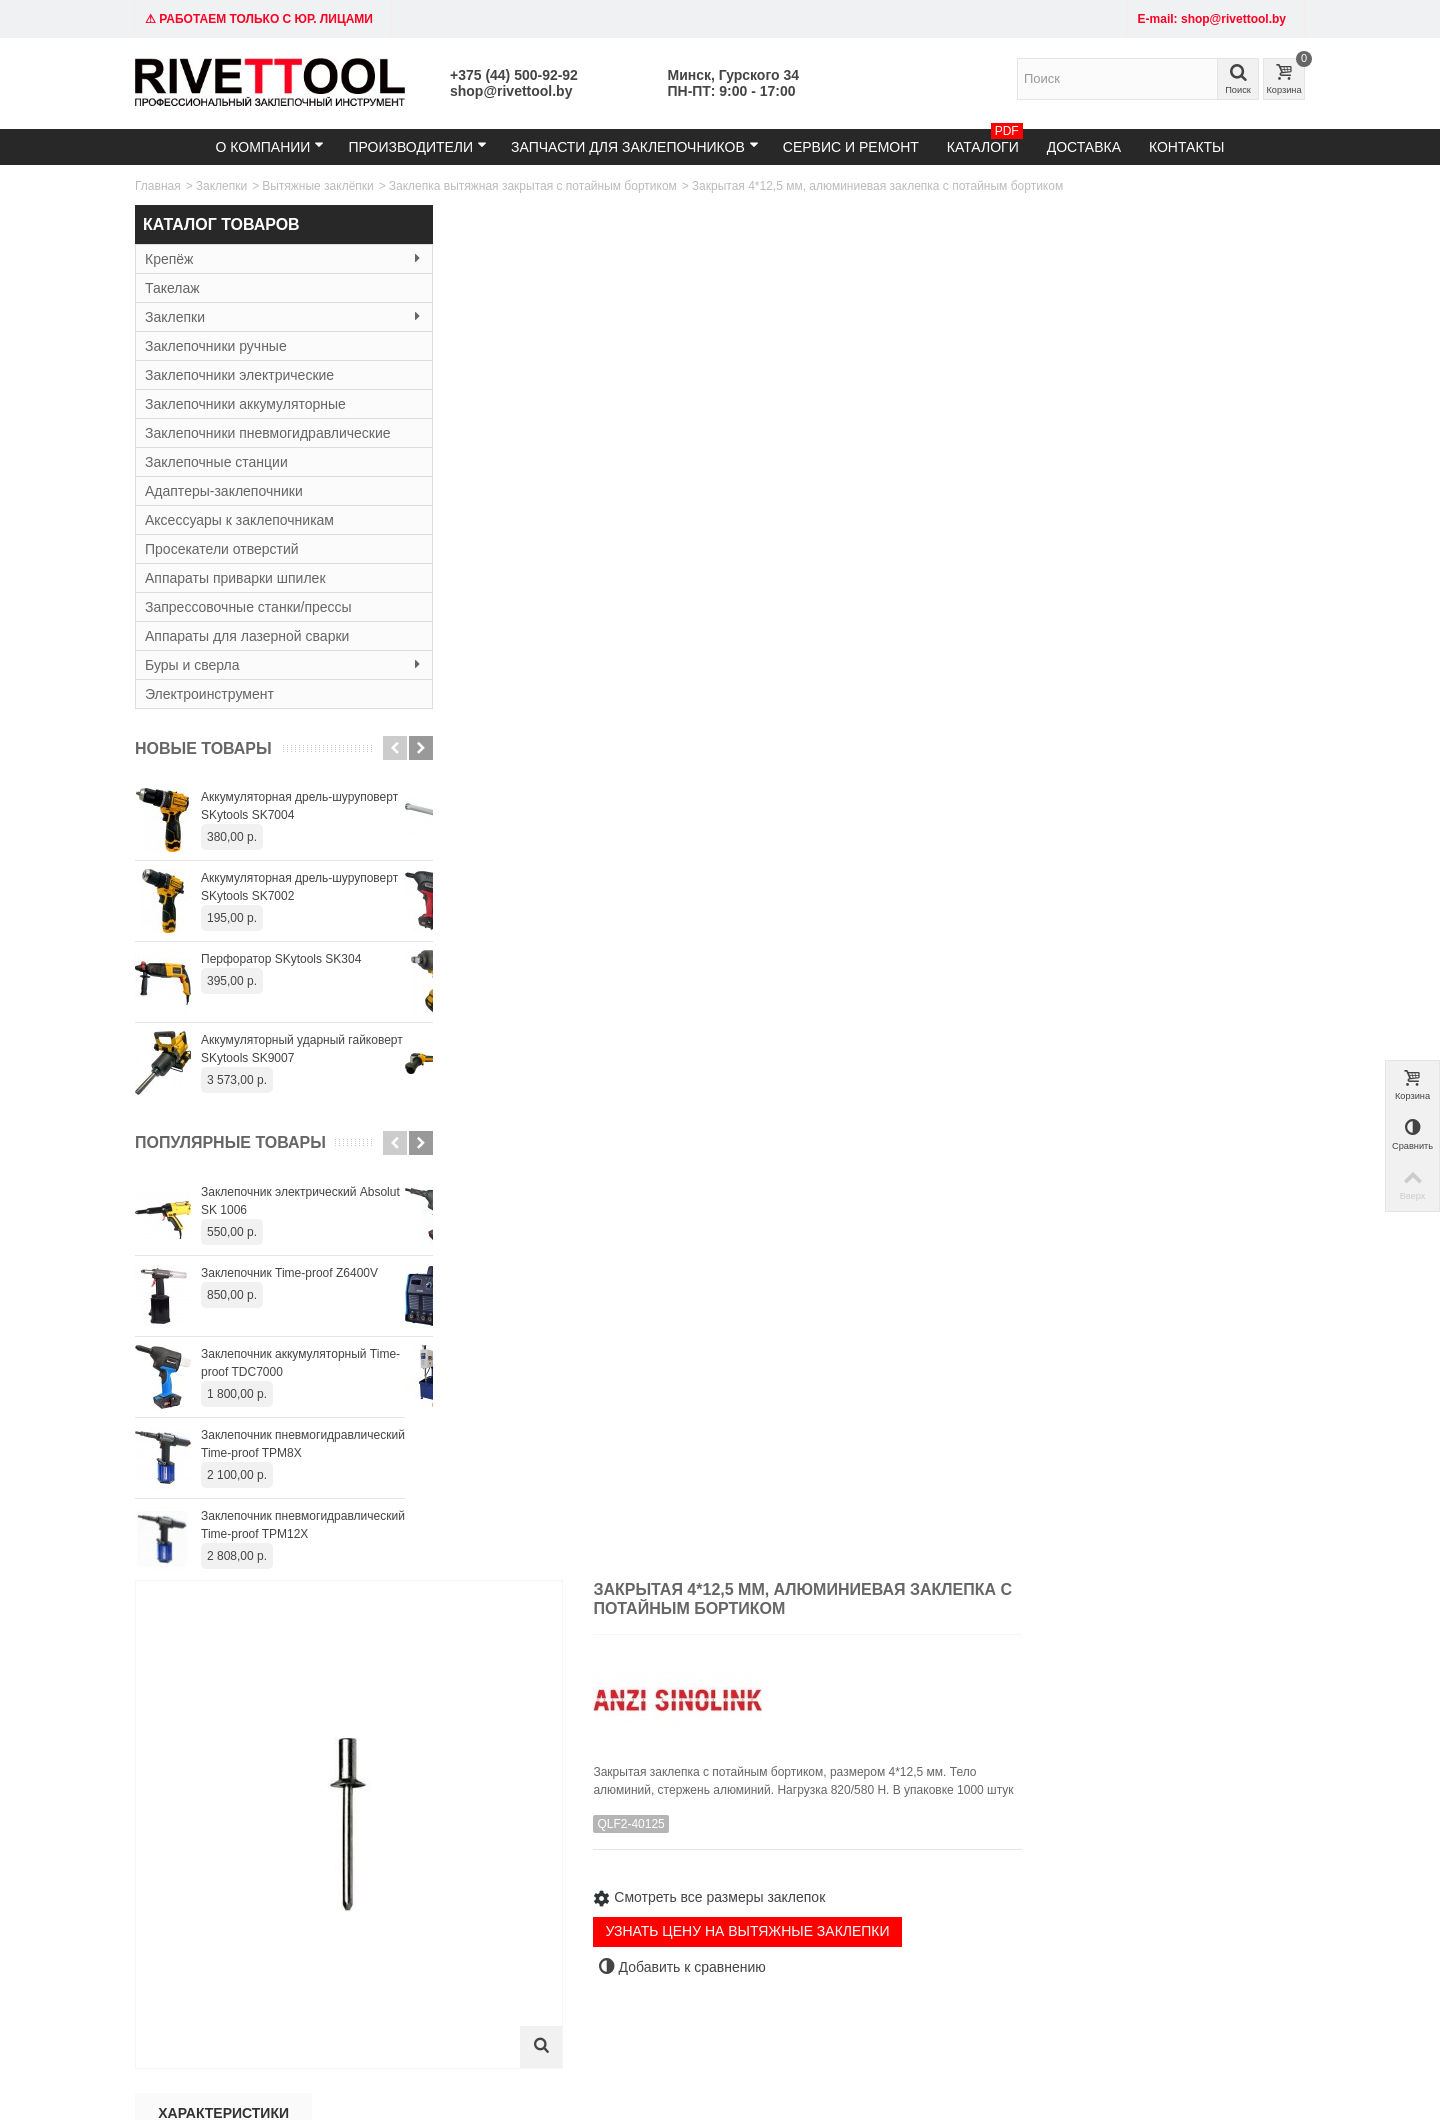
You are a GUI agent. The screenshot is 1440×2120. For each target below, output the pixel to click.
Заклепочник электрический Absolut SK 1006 (300, 1201)
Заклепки (221, 186)
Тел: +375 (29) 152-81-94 (210, 1844)
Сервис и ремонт (851, 147)
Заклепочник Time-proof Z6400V (289, 1273)
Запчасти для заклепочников (635, 146)
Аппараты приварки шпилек (235, 578)
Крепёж (269, 259)
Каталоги (985, 142)
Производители (417, 146)
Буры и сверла (269, 665)
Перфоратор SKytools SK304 (281, 959)
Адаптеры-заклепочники (224, 491)
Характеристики (523, 728)
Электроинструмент (209, 694)
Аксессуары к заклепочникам (239, 520)
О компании (269, 146)
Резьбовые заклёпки (438, 1884)
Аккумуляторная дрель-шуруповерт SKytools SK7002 (299, 887)
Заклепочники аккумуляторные (245, 404)
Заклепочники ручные (216, 346)
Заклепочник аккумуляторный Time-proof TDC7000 (300, 1363)
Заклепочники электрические (239, 375)
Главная (158, 186)
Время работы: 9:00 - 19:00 (217, 1884)
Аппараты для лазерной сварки (247, 636)
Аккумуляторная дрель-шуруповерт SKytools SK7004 (299, 806)
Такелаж (172, 288)
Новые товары (203, 748)
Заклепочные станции (216, 462)
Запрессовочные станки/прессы (248, 607)
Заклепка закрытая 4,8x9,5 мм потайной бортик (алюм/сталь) (695, 1492)
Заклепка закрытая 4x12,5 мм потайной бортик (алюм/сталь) (521, 1492)
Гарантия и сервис (673, 1864)
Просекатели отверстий (222, 549)
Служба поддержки (875, 1864)
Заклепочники (420, 1844)
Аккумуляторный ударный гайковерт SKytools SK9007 (302, 1049)
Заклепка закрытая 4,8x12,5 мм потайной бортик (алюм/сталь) (1044, 1492)
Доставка (1084, 147)
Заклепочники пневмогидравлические (268, 433)
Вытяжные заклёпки (318, 186)
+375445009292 (931, 1995)
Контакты (1187, 147)
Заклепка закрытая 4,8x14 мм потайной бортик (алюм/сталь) (1217, 1492)
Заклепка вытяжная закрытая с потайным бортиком (533, 186)
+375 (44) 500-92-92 (514, 75)
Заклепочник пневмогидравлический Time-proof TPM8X (303, 1444)
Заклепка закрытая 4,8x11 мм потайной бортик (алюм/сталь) (869, 1492)
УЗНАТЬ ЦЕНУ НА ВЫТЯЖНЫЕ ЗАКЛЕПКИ (1039, 574)
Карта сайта (855, 1844)
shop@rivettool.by (511, 91)
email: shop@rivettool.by (207, 1864)
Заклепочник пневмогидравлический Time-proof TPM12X (303, 1525)
